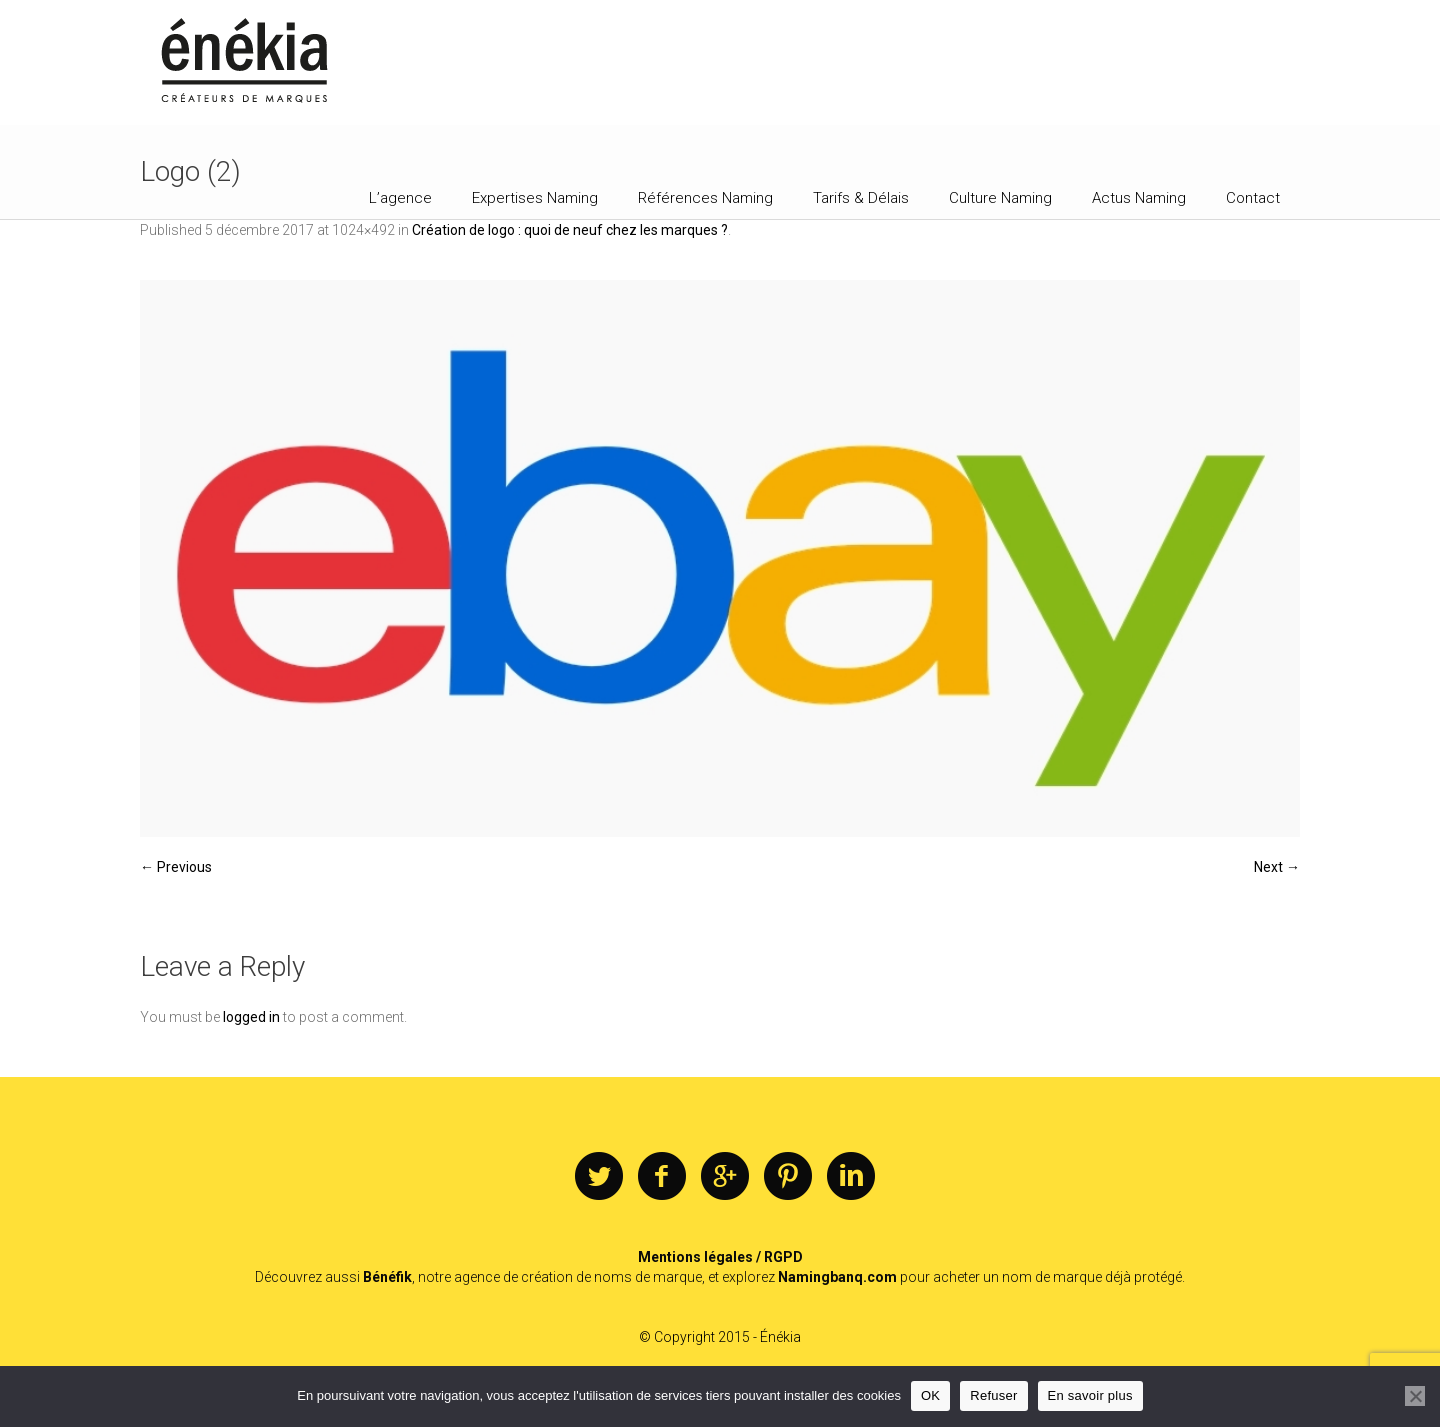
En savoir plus (1090, 1395)
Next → (1277, 867)
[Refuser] (1415, 1396)
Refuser (993, 1395)
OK (930, 1395)
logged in (251, 1017)
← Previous (176, 867)
